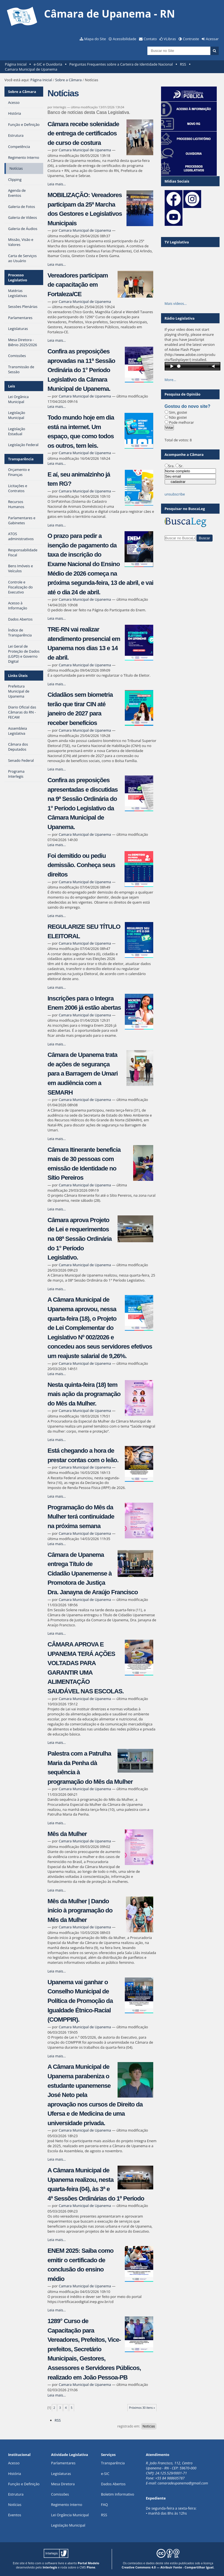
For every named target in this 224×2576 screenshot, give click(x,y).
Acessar (212, 38)
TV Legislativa (177, 242)
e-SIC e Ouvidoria (48, 64)
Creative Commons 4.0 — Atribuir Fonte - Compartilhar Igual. (168, 2567)
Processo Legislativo (17, 277)
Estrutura (16, 2494)
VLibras (170, 38)
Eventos (14, 2514)
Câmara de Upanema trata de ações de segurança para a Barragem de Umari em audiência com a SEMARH (82, 1073)
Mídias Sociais (177, 181)
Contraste (191, 38)
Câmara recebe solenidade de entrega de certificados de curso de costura (83, 133)
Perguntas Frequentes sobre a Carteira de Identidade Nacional (121, 64)
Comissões (60, 2494)
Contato (150, 38)
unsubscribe (175, 494)
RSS (183, 64)
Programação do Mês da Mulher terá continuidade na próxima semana (80, 1516)
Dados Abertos (113, 2483)
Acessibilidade (124, 38)
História (14, 2473)
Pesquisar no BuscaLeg (185, 508)
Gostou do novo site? (187, 406)
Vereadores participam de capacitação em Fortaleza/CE (77, 285)
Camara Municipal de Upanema (31, 69)
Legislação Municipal (68, 2525)
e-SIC (105, 2473)
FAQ (104, 2504)
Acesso (14, 2462)
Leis (11, 386)
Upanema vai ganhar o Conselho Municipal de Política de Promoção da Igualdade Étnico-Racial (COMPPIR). (80, 2001)
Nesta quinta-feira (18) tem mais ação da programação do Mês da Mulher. (83, 1394)
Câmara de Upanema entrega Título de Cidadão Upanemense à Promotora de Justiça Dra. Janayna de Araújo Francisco (92, 1573)
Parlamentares (63, 2462)
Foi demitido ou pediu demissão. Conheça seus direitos (81, 865)
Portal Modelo (88, 2563)
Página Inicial (16, 64)
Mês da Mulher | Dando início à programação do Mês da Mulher (79, 1910)
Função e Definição (24, 2483)
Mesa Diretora (63, 2483)
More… (170, 379)
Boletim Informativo (117, 2494)
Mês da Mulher (67, 1833)
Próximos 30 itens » (142, 2408)
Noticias (149, 2426)
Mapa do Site (95, 38)
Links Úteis (18, 675)
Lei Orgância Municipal (70, 2514)
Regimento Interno (66, 2504)
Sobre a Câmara (68, 79)
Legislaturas (61, 2473)
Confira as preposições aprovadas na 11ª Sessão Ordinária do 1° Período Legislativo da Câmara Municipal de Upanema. (81, 370)
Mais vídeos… (176, 303)
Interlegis (50, 2567)
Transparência (21, 458)
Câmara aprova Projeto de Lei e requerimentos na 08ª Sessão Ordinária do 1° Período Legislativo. (79, 1239)
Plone (91, 2567)
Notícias (14, 2504)
